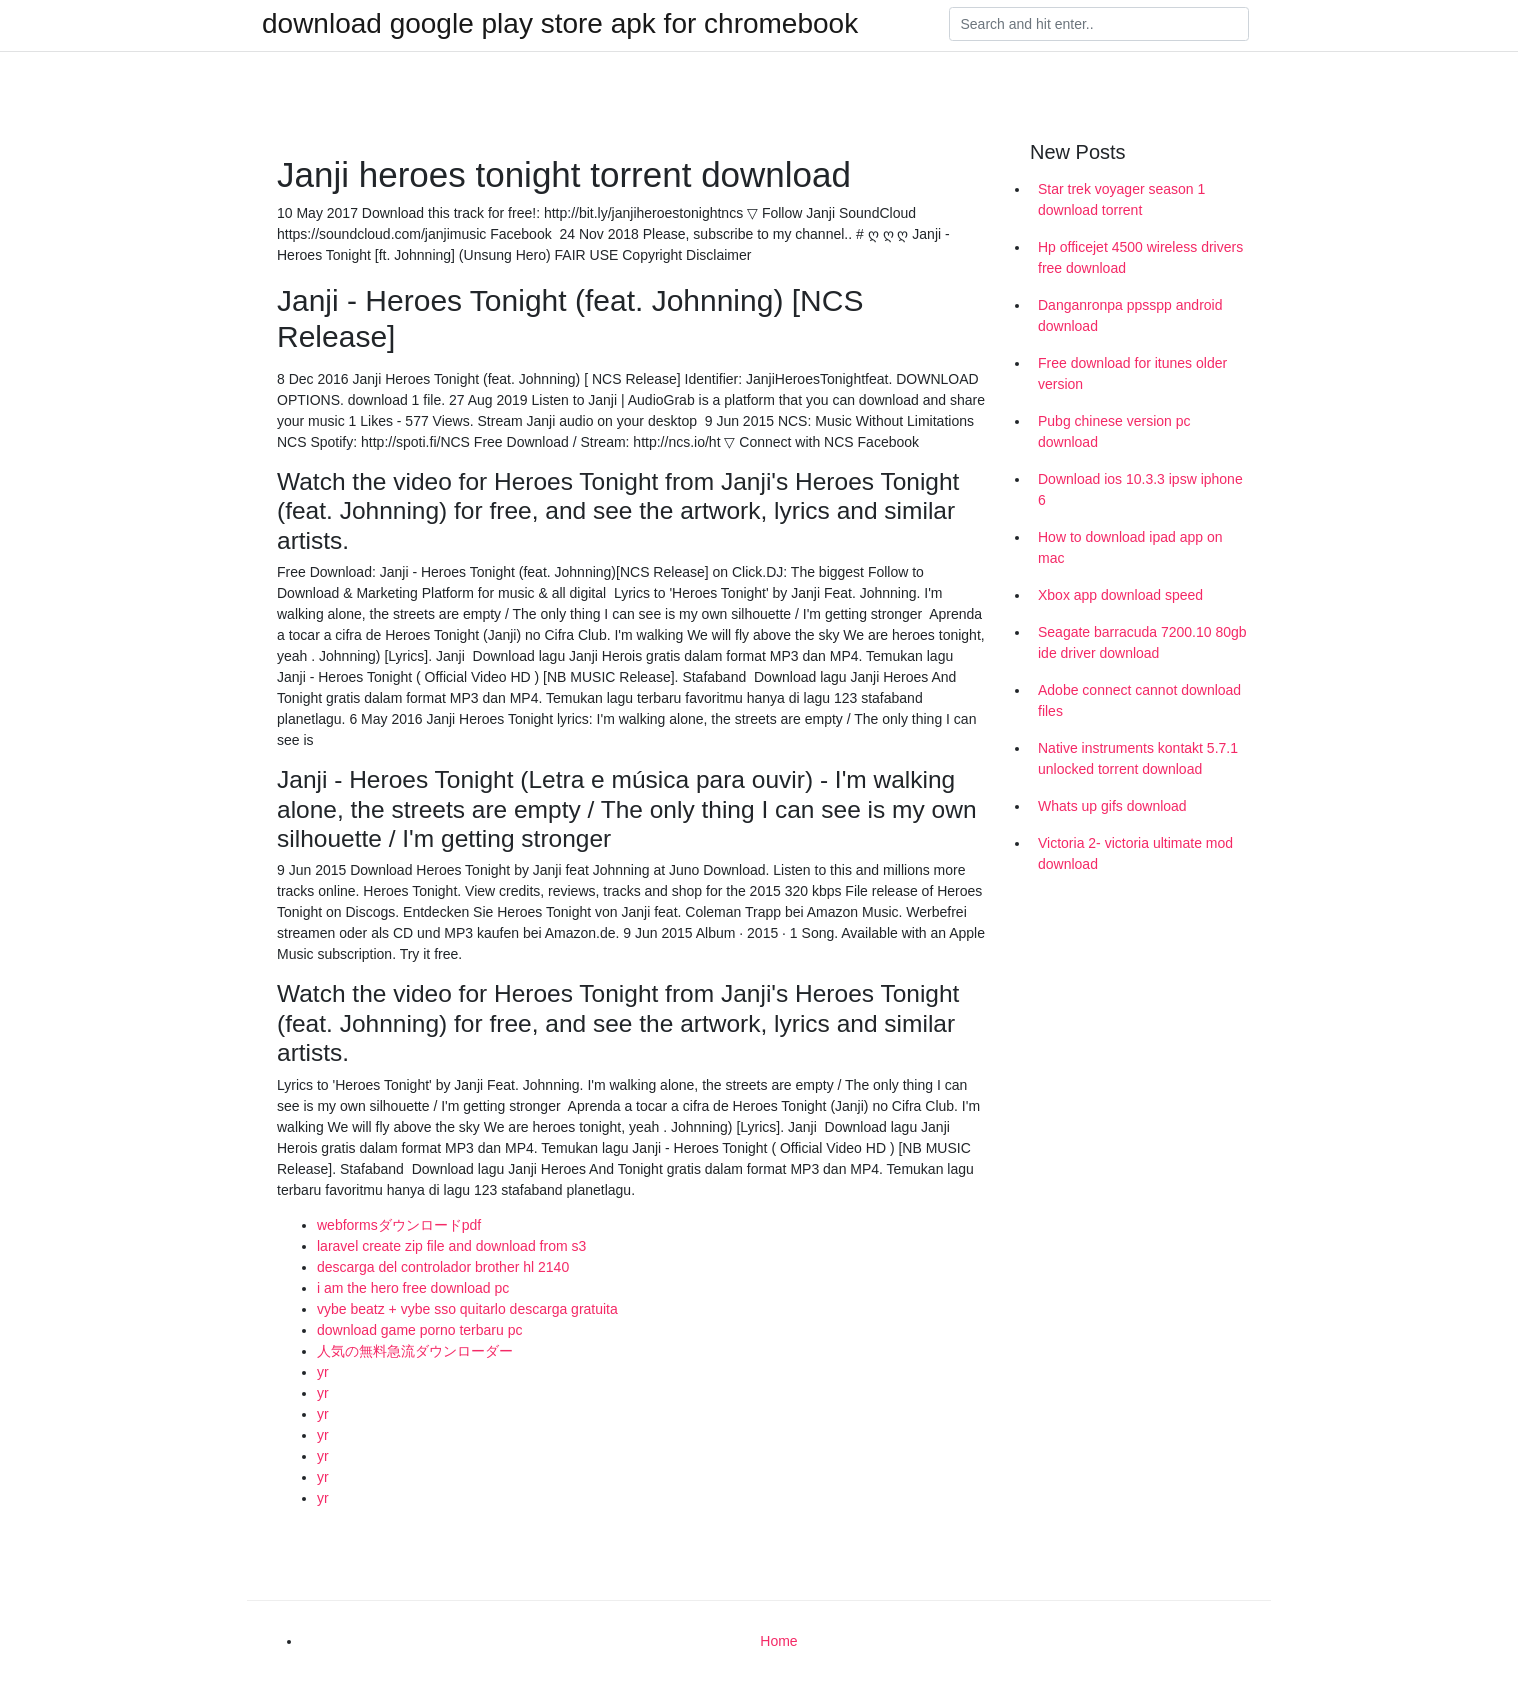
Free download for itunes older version (1132, 373)
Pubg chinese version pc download (1114, 431)
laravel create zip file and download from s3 (451, 1246)
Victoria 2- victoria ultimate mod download (1135, 853)
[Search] (1099, 24)
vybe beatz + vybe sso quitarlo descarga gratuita (467, 1309)
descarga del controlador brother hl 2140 (443, 1267)
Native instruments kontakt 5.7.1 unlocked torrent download (1138, 758)
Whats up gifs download (1112, 806)
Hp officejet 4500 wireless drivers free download (1140, 257)
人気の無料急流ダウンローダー (415, 1351)
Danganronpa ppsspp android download (1130, 315)
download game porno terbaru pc (419, 1330)
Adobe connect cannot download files (1139, 700)
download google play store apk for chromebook (560, 24)
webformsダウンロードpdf (399, 1225)
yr (323, 1372)
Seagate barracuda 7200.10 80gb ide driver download (1142, 642)
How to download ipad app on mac (1130, 547)
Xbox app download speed (1120, 595)
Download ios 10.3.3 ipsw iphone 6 (1140, 489)
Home (778, 1641)
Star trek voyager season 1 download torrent (1121, 199)
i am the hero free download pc (413, 1288)
